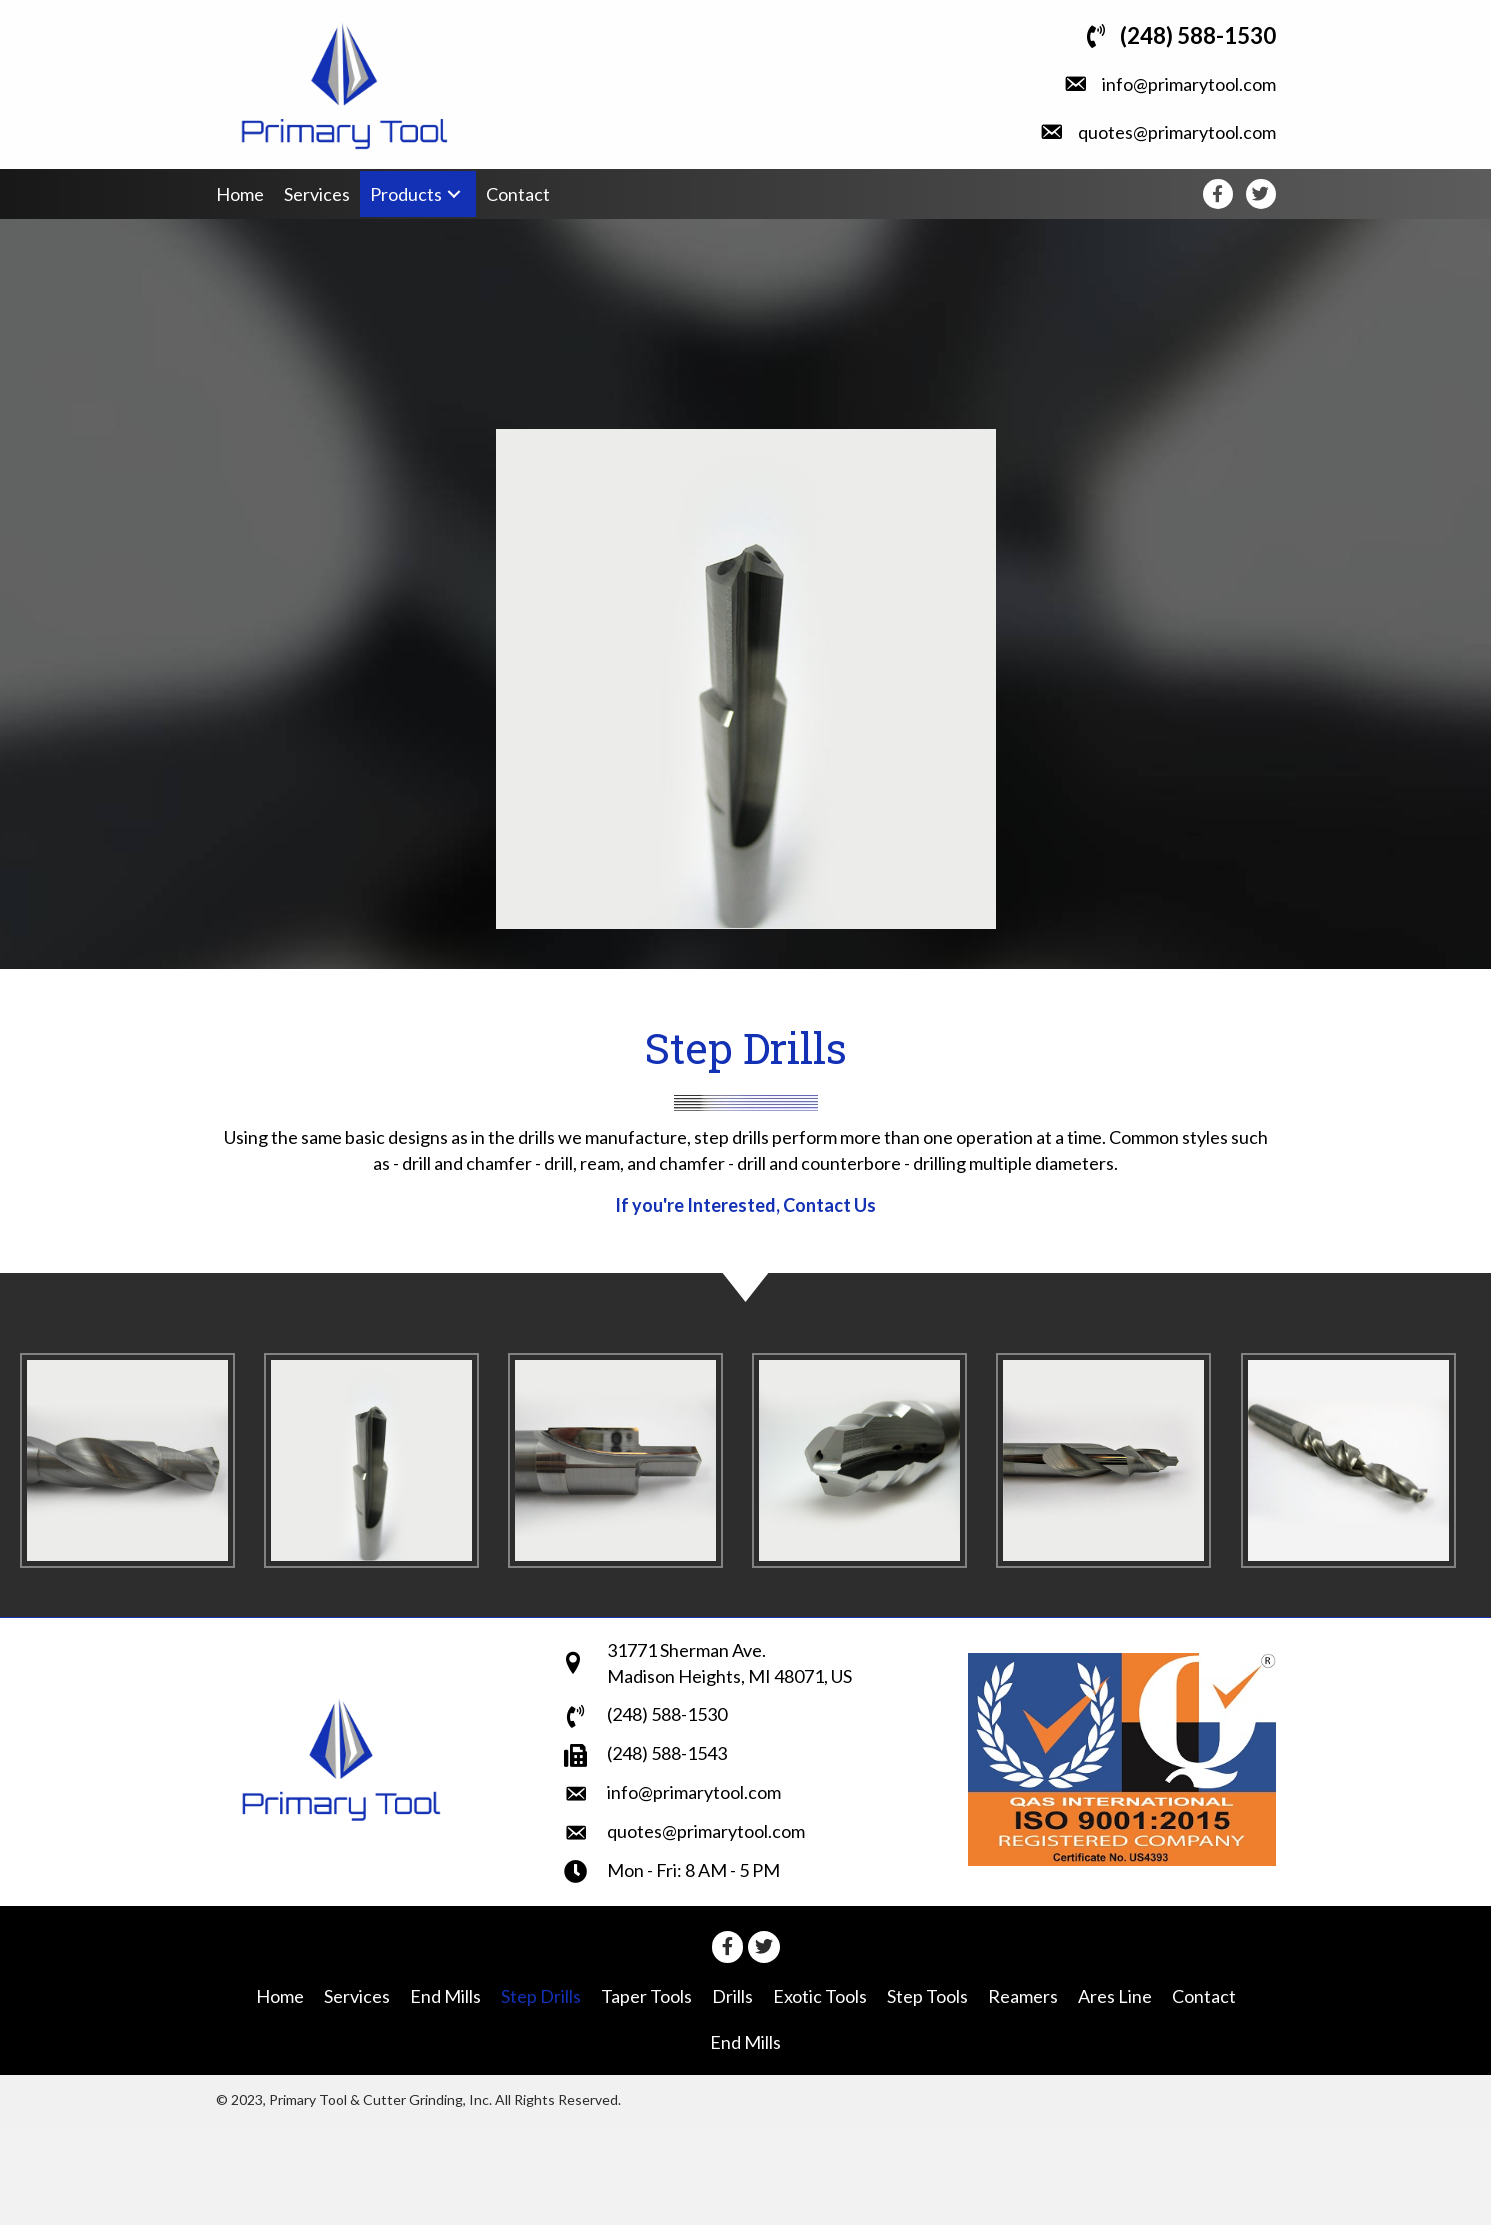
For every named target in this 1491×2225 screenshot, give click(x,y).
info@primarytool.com (1189, 84)
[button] (454, 194)
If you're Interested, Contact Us (745, 1205)
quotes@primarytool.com (1177, 132)
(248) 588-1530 (1198, 35)
